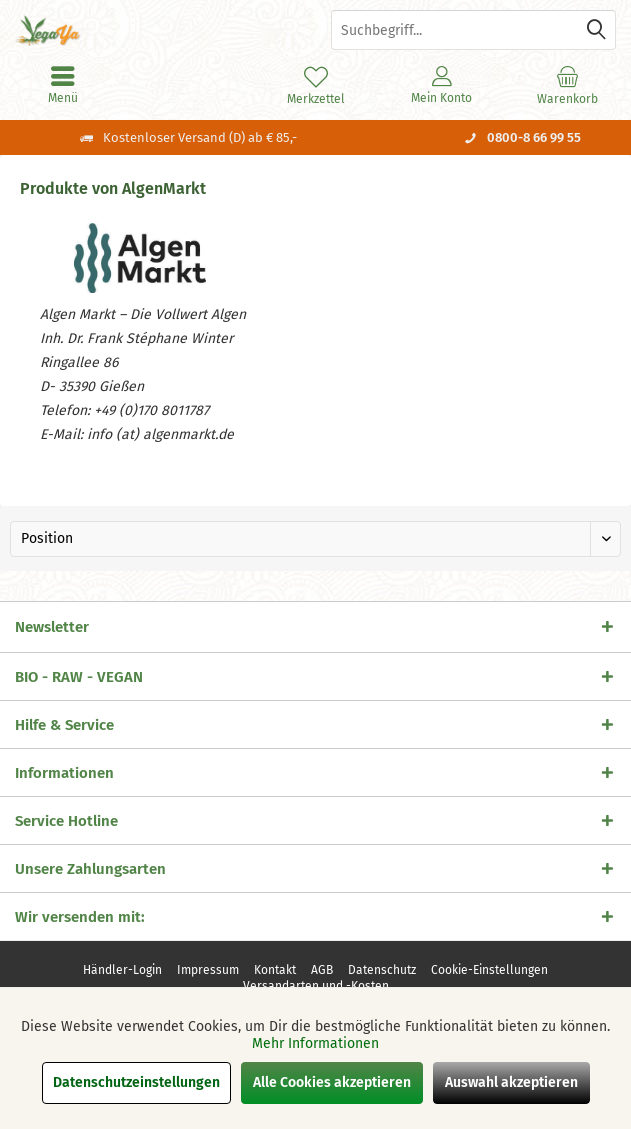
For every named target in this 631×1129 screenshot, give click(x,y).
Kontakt (275, 970)
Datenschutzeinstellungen (136, 1082)
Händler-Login (122, 970)
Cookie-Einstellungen (489, 970)
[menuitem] (568, 85)
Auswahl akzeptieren (511, 1082)
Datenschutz (382, 970)
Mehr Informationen (315, 1043)
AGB (322, 970)
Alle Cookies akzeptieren (332, 1082)
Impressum (208, 970)
